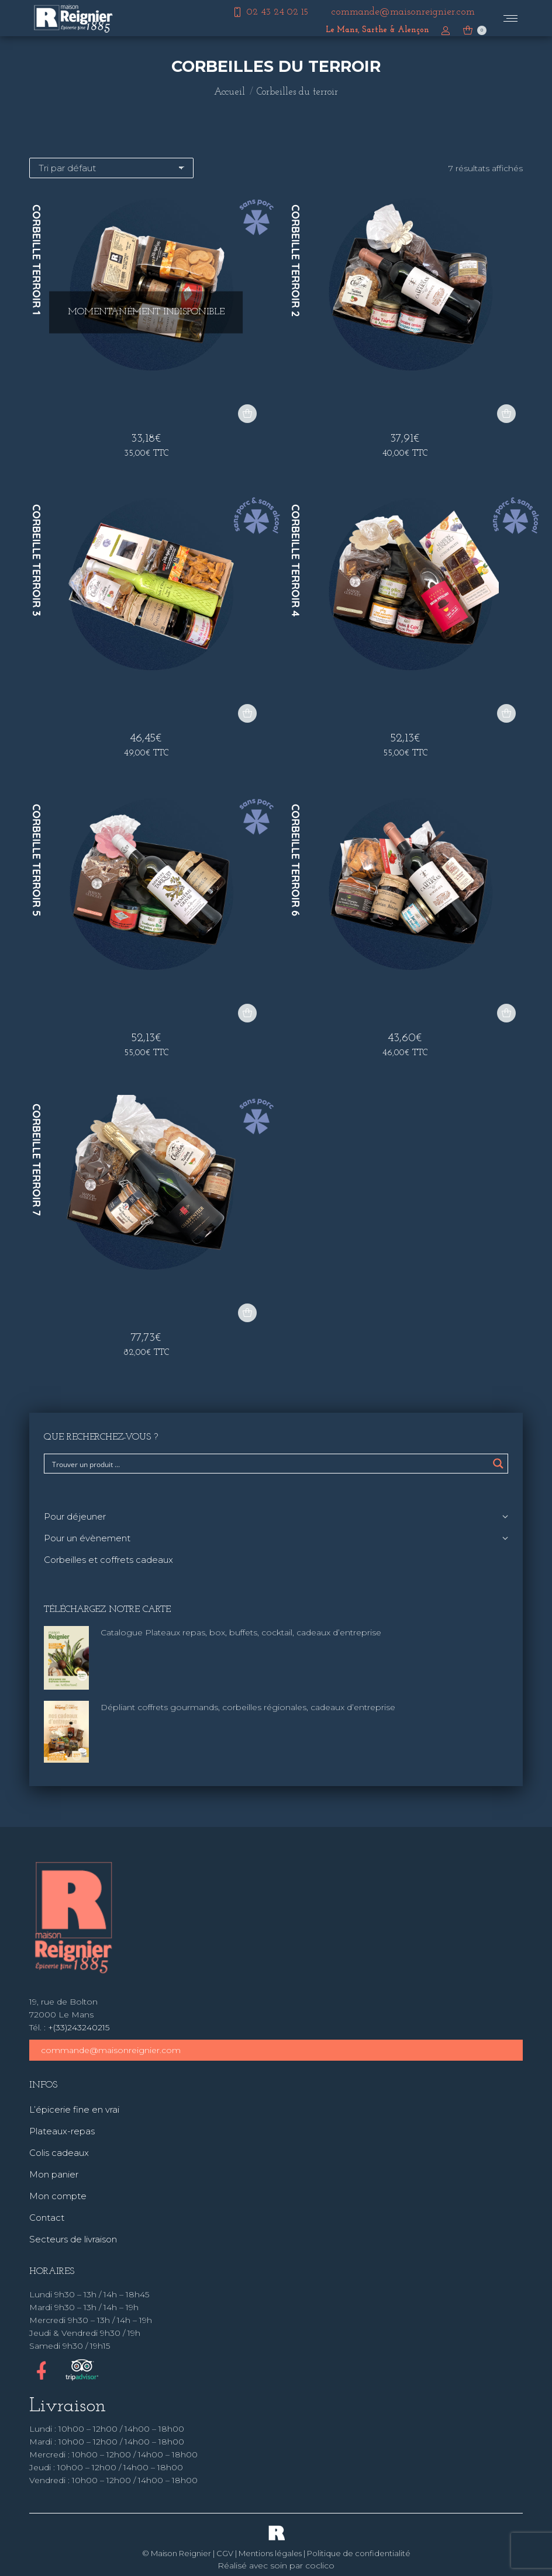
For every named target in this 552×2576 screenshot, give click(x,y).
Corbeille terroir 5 (36, 860)
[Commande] (111, 168)
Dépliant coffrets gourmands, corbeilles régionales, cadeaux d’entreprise (248, 1707)
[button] (506, 413)
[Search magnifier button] (498, 1463)
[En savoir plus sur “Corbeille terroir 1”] (247, 413)
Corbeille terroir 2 (295, 260)
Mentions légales (270, 2553)
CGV (224, 2553)
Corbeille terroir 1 (36, 259)
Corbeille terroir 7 (36, 1160)
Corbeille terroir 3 (36, 560)
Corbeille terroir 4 (295, 560)
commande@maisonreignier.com (111, 2050)
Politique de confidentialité (358, 2553)
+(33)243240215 (78, 2027)
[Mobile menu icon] (510, 18)
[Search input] (268, 1463)
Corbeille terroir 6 (295, 860)
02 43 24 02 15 (270, 12)
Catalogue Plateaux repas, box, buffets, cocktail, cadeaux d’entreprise (241, 1632)
